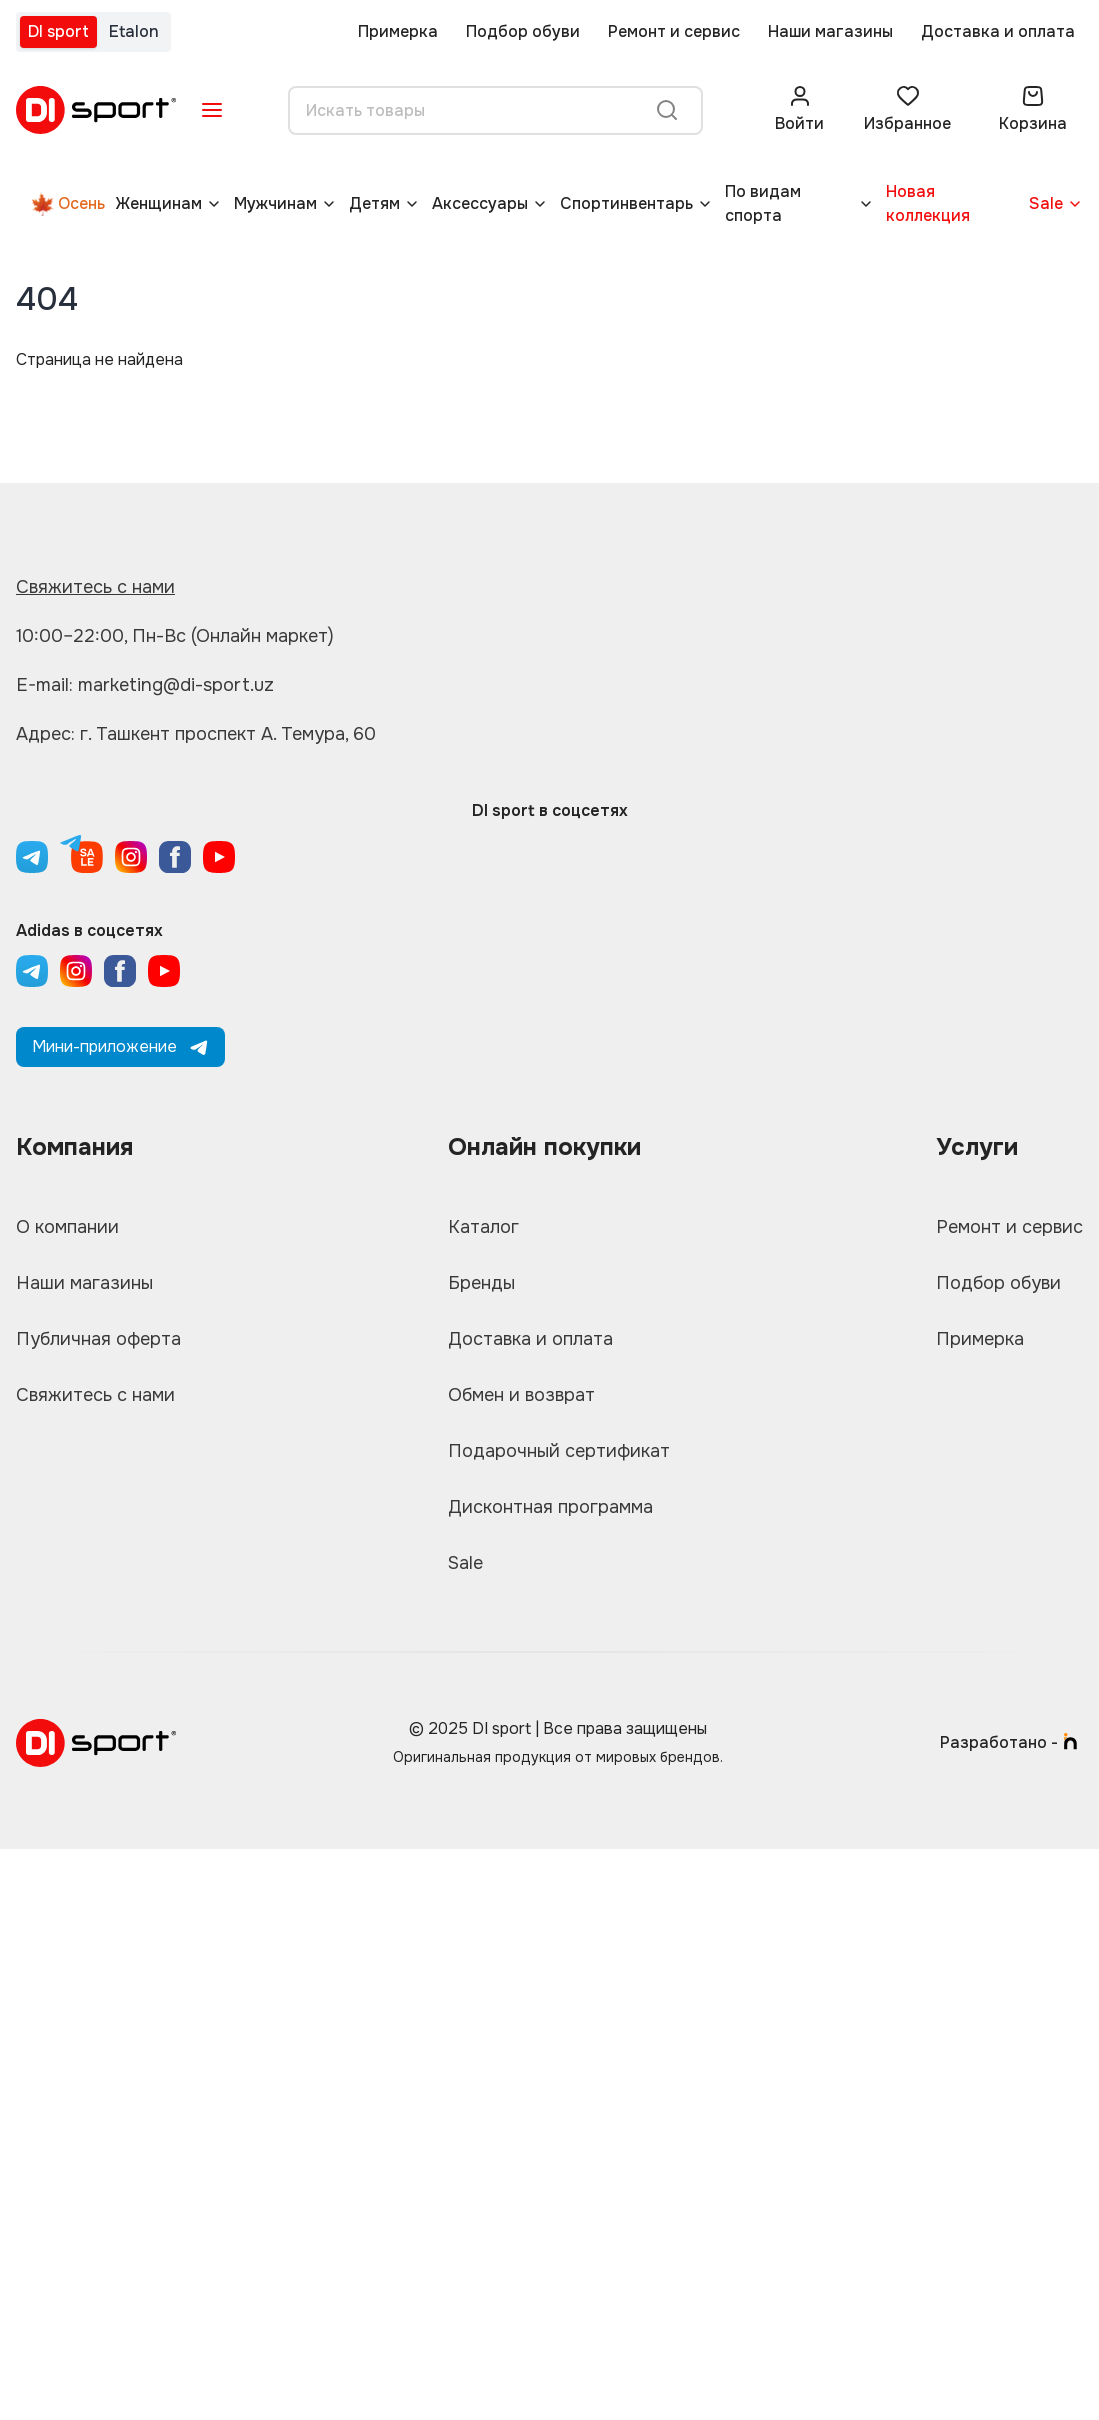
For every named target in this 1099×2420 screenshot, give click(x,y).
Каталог (483, 1227)
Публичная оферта (98, 1339)
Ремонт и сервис (674, 31)
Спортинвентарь (626, 203)
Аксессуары (480, 203)
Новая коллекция (928, 203)
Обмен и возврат (521, 1395)
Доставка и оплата (998, 31)
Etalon (134, 31)
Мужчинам (275, 203)
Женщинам (159, 203)
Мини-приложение (120, 1046)
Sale (1046, 203)
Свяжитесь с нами (95, 587)
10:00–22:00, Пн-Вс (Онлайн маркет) (175, 636)
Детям (374, 203)
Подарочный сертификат (559, 1451)
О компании (67, 1227)
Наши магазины (830, 31)
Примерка (398, 31)
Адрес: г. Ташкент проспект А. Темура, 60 (196, 734)
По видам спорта (763, 203)
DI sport (58, 31)
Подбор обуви (523, 31)
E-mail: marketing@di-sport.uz (145, 685)
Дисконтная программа (550, 1507)
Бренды (481, 1283)
